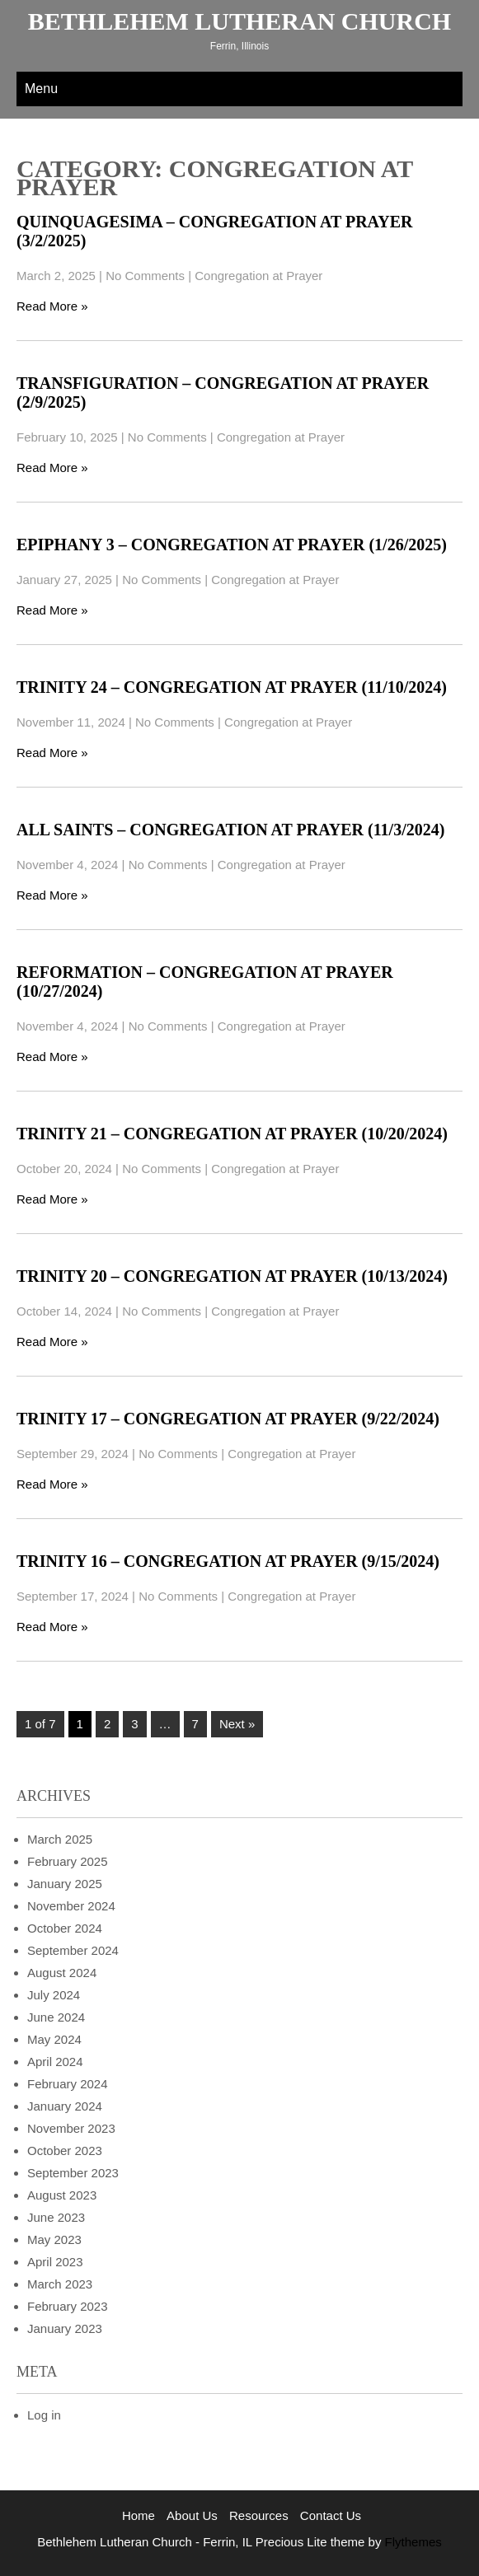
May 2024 (54, 2039)
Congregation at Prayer (258, 276)
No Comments (145, 276)
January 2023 (64, 2328)
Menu (41, 89)
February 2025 (67, 1861)
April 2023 (55, 2262)
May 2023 (54, 2239)
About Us (192, 2515)
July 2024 (53, 1995)
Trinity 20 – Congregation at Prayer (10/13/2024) (232, 1276)
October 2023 (64, 2151)
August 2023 (61, 2195)
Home (138, 2515)
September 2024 (73, 1950)
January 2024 (64, 2106)
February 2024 (67, 2084)
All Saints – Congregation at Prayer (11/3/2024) (230, 829)
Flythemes (411, 2542)
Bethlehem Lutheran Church (239, 21)
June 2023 (56, 2217)
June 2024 (56, 2017)
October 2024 (64, 1928)
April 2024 (55, 2062)
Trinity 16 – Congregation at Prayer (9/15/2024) (227, 1561)
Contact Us (330, 2515)
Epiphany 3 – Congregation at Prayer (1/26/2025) (231, 544)
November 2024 (71, 1906)
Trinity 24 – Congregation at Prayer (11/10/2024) (231, 687)
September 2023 (73, 2173)
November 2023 (71, 2128)
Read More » (52, 306)
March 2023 (59, 2284)
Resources (259, 2515)
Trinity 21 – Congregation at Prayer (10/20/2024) (232, 1133)
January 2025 (64, 1884)
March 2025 (59, 1839)
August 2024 (61, 1973)
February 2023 (67, 2306)
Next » (237, 1724)
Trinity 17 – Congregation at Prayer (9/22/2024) (227, 1419)
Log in (44, 2415)
